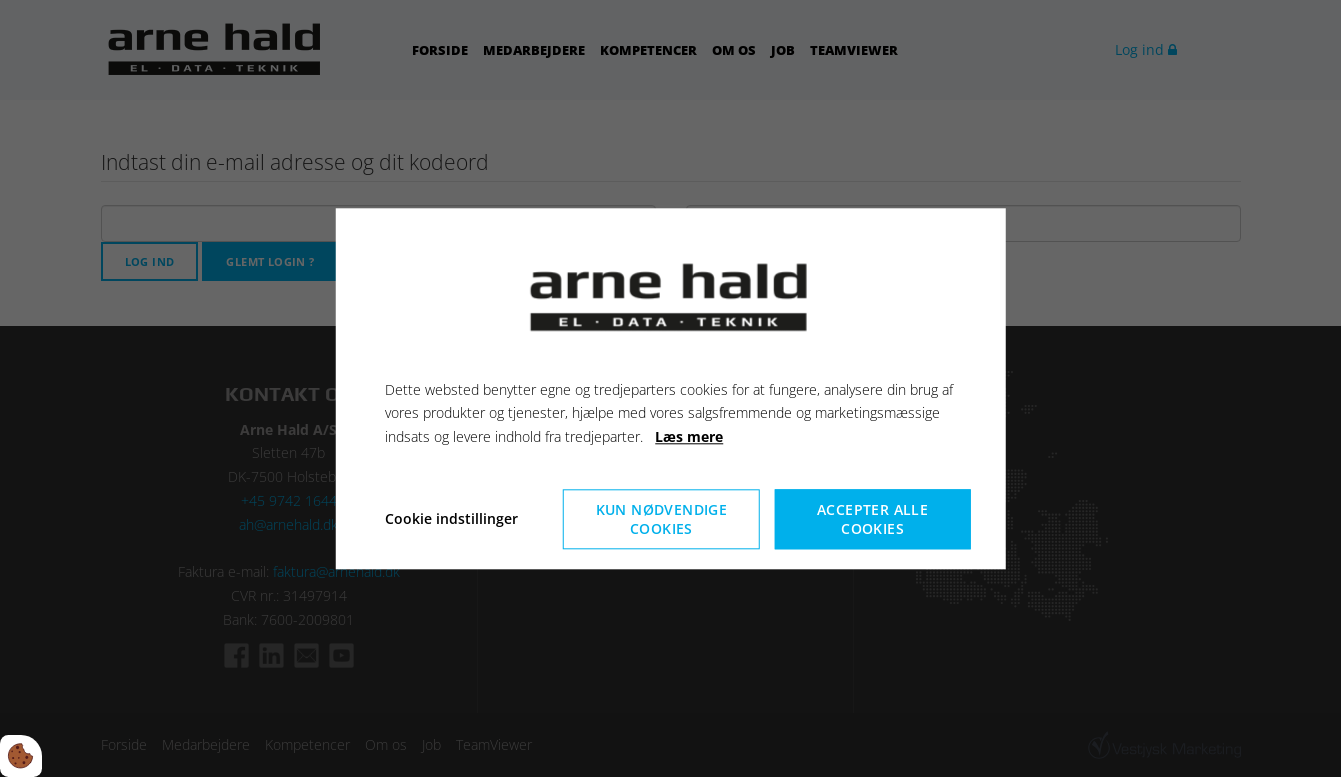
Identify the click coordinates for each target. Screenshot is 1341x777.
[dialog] (670, 388)
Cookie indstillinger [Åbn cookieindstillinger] (451, 518)
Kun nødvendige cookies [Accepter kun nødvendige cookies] (662, 519)
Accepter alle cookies (872, 519)
